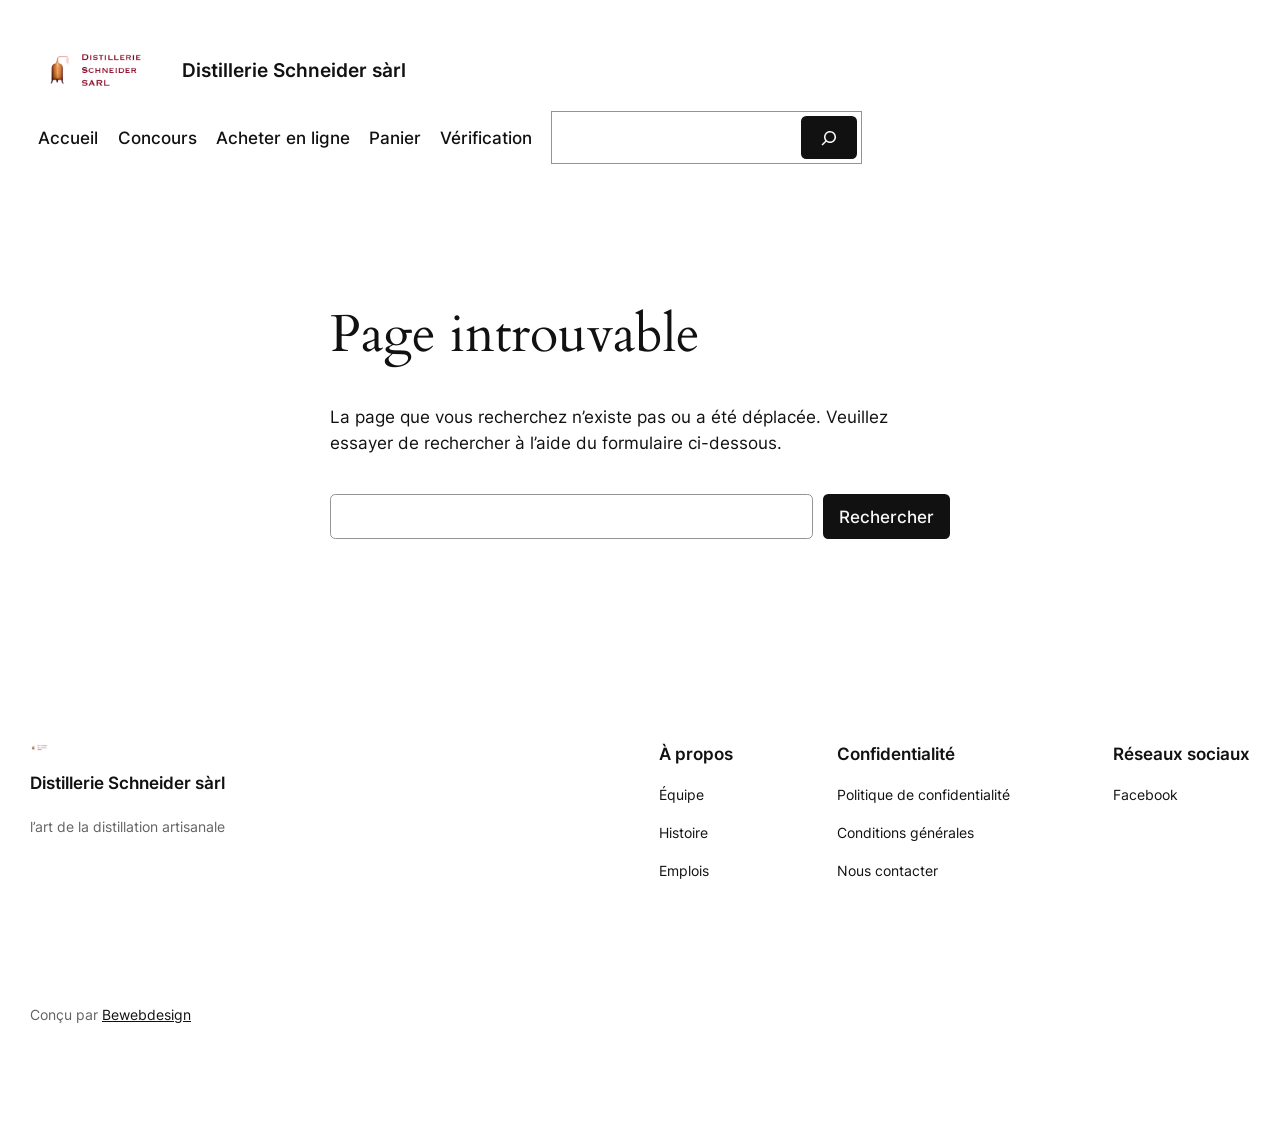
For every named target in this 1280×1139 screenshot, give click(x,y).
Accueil (68, 138)
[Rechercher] (829, 137)
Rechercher (886, 517)
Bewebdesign (146, 1014)
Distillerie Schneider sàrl (294, 70)
